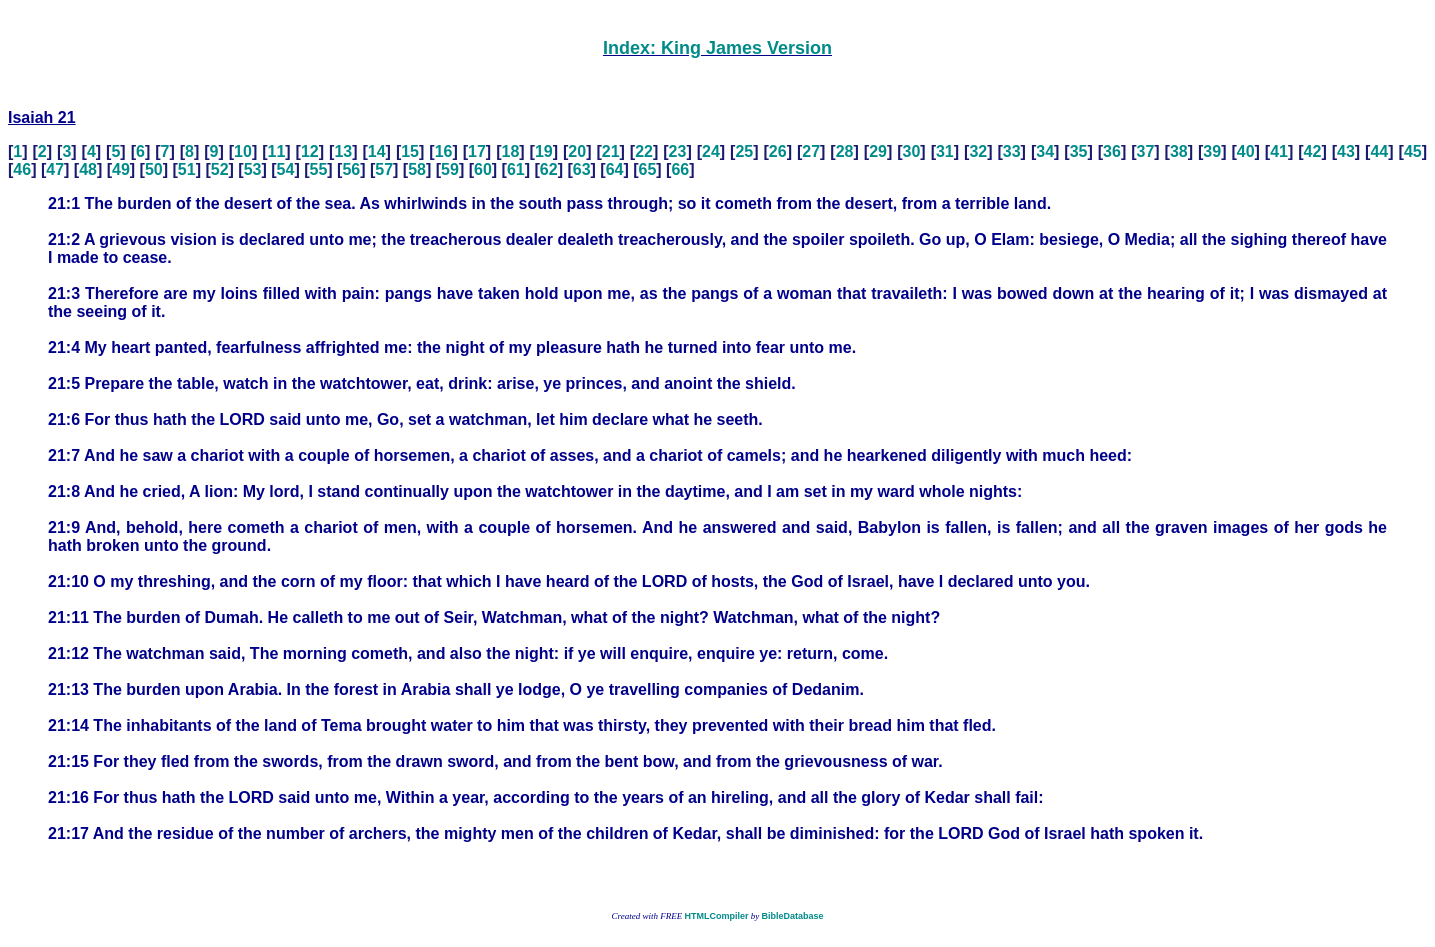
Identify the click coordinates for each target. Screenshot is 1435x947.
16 (444, 151)
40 (1246, 151)
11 (277, 151)
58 (417, 169)
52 (220, 169)
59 (450, 169)
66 (680, 169)
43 (1346, 151)
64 (615, 169)
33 (1012, 151)
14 (377, 151)
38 (1179, 151)
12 (310, 151)
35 (1079, 151)
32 (978, 151)
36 (1112, 151)
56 (351, 169)
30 (912, 151)
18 (510, 151)
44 (1379, 151)
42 (1313, 151)
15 (410, 151)
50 (154, 169)
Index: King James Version (717, 48)
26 (778, 151)
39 (1212, 151)
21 (611, 151)
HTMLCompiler (716, 916)
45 (1413, 151)
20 (577, 151)
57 (384, 169)
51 (187, 169)
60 (483, 169)
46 (22, 169)
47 (55, 169)
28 (845, 151)
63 (582, 169)
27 (811, 151)
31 (945, 151)
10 (243, 151)
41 (1279, 151)
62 (549, 169)
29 (878, 151)
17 (477, 151)
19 (544, 151)
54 (286, 169)
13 (343, 151)
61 (516, 169)
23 (678, 151)
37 (1146, 151)
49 (121, 169)
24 (711, 151)
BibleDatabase (792, 916)
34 (1045, 151)
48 (88, 169)
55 (318, 169)
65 (648, 169)
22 (644, 151)
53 (253, 169)
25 (744, 151)
